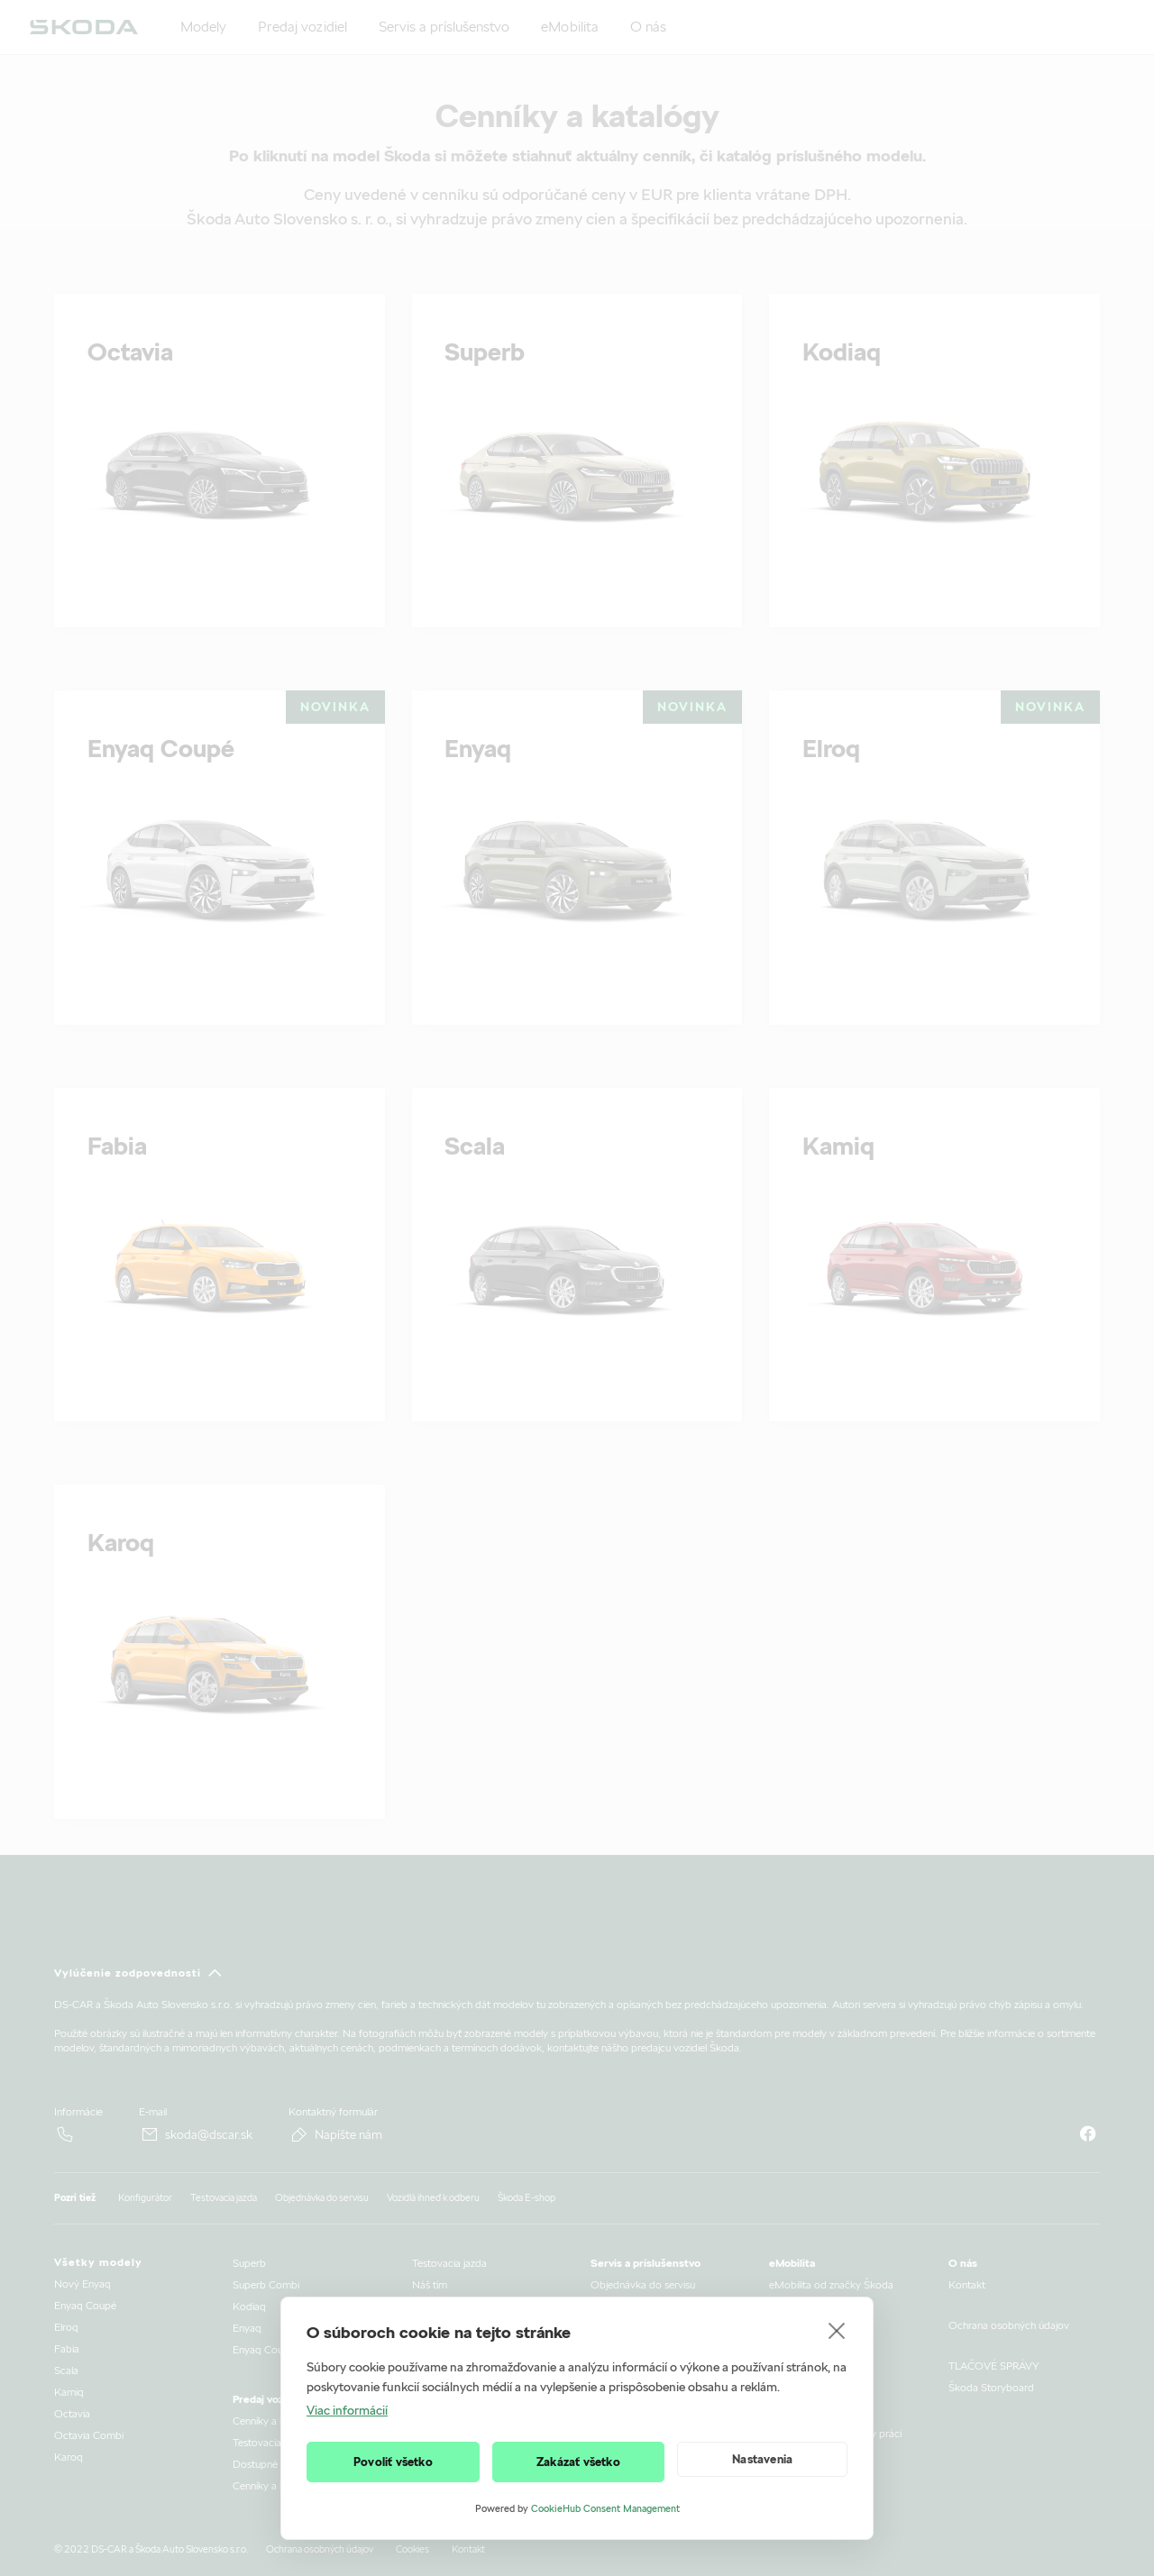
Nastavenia (762, 2459)
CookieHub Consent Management (605, 2508)
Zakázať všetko (578, 2462)
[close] (837, 2330)
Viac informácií (347, 2410)
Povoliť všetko (393, 2462)
